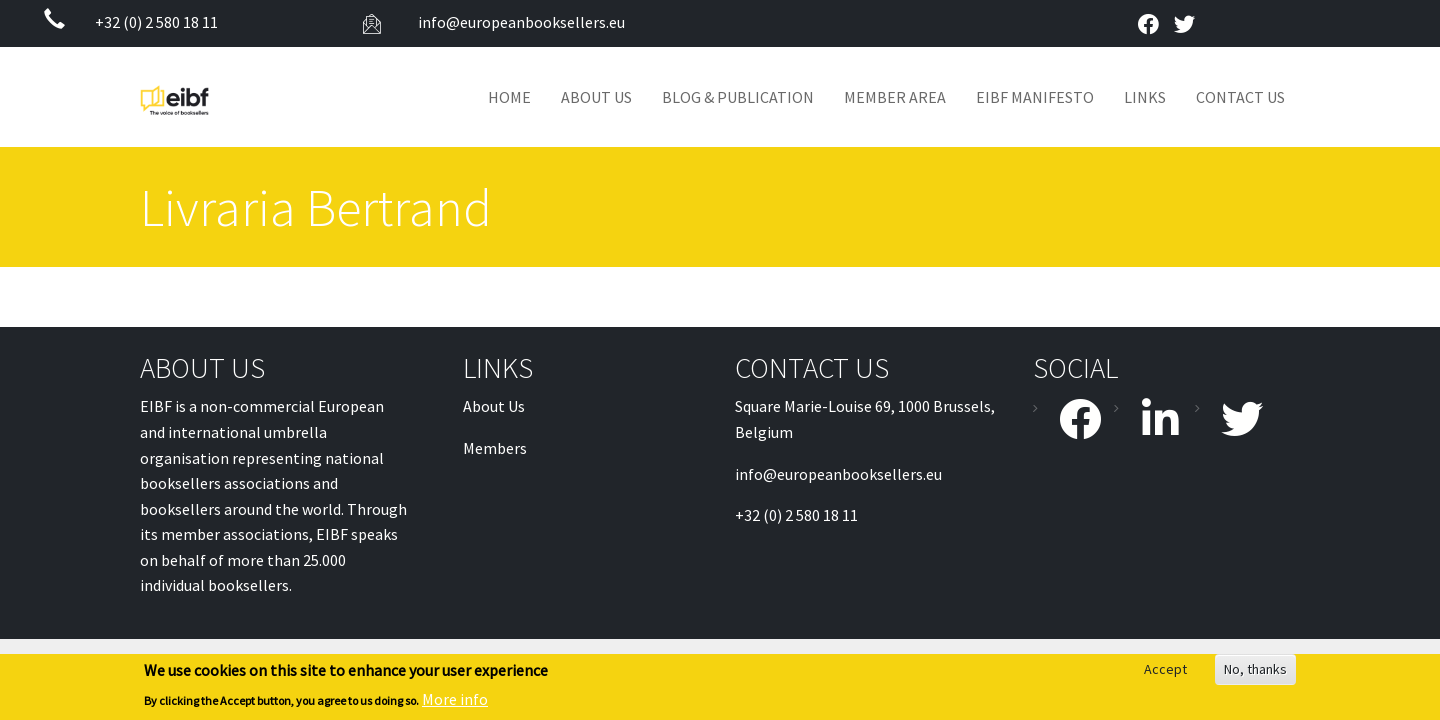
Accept (1165, 671)
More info (455, 700)
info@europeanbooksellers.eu (520, 22)
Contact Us (1240, 97)
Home (509, 97)
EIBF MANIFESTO (1035, 97)
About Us (596, 97)
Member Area (895, 97)
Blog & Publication (738, 97)
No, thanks (1255, 671)
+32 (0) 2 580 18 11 (156, 22)
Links (1145, 97)
